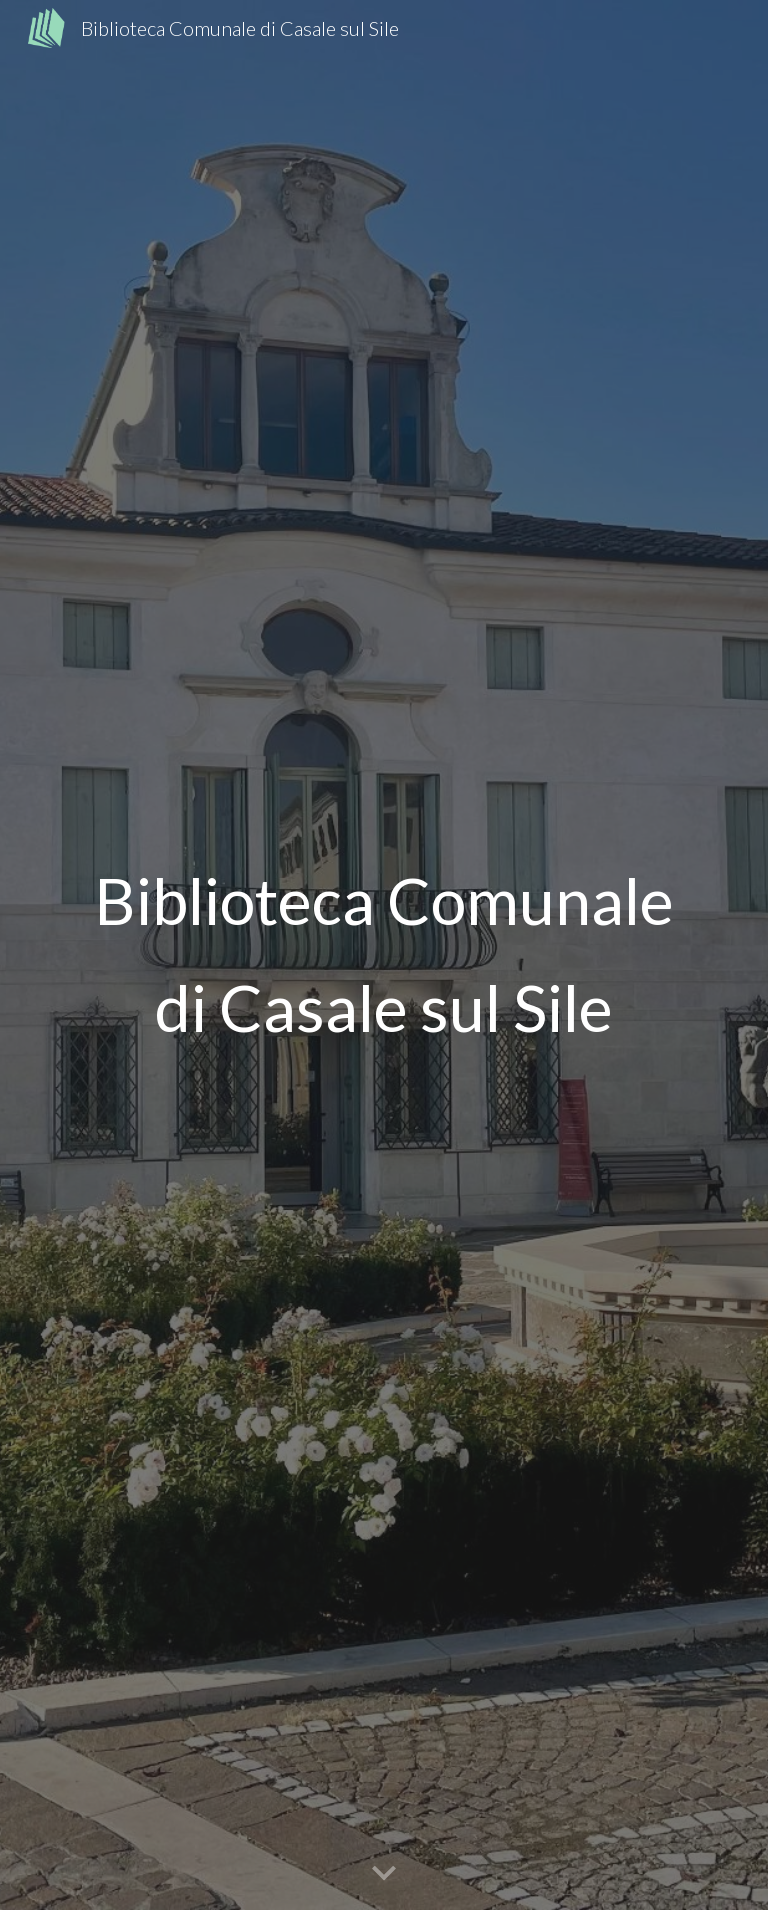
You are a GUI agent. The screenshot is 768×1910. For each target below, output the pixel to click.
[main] (383, 954)
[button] (384, 1874)
